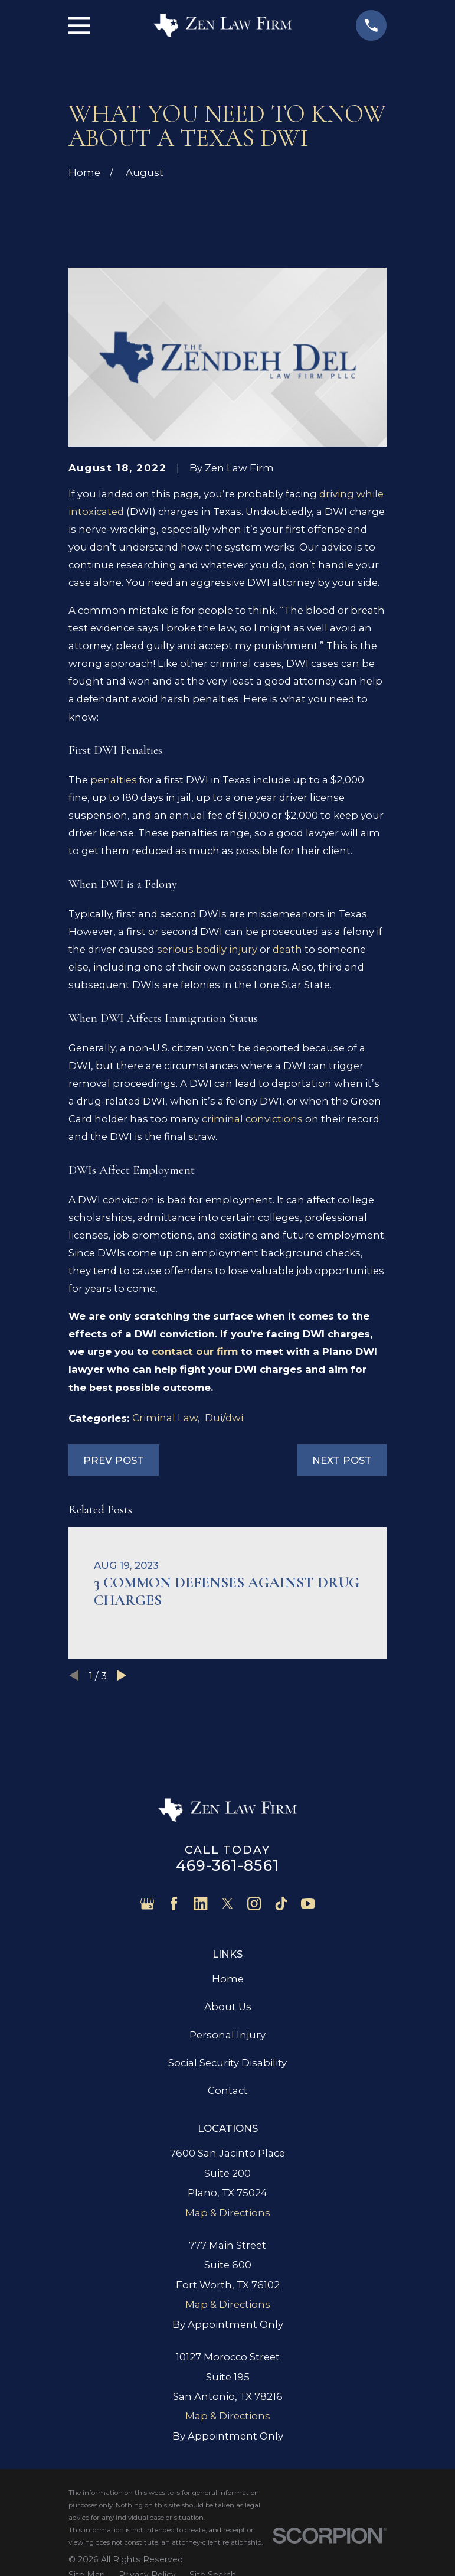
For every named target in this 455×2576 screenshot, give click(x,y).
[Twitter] (227, 1903)
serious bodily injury (207, 949)
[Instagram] (254, 1903)
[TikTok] (281, 1903)
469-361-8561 (227, 1865)
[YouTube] (308, 1903)
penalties (113, 780)
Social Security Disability (227, 2063)
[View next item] (121, 1675)
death (287, 949)
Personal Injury (227, 2035)
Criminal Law (165, 1418)
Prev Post (113, 1460)
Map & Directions (227, 2213)
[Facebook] (174, 1903)
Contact (228, 2090)
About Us (227, 2006)
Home (228, 1979)
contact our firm (195, 1351)
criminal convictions (252, 1119)
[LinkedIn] (200, 1903)
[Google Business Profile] (147, 1903)
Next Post (342, 1460)
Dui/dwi (224, 1418)
